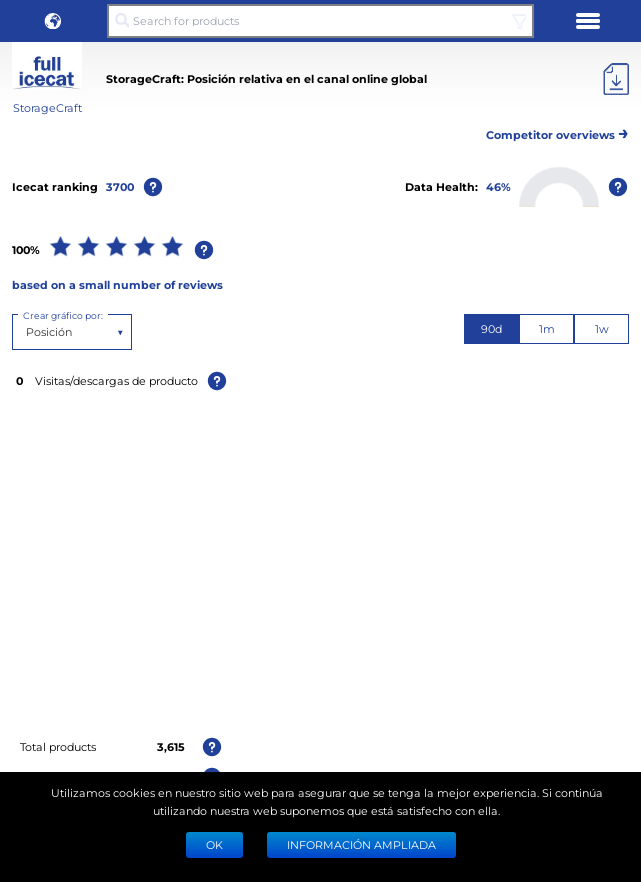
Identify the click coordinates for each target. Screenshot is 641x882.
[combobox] (27, 332)
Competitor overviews (557, 131)
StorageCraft (47, 107)
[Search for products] (320, 21)
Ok (214, 844)
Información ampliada (361, 844)
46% (498, 186)
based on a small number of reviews (117, 284)
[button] (53, 21)
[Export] (616, 79)
